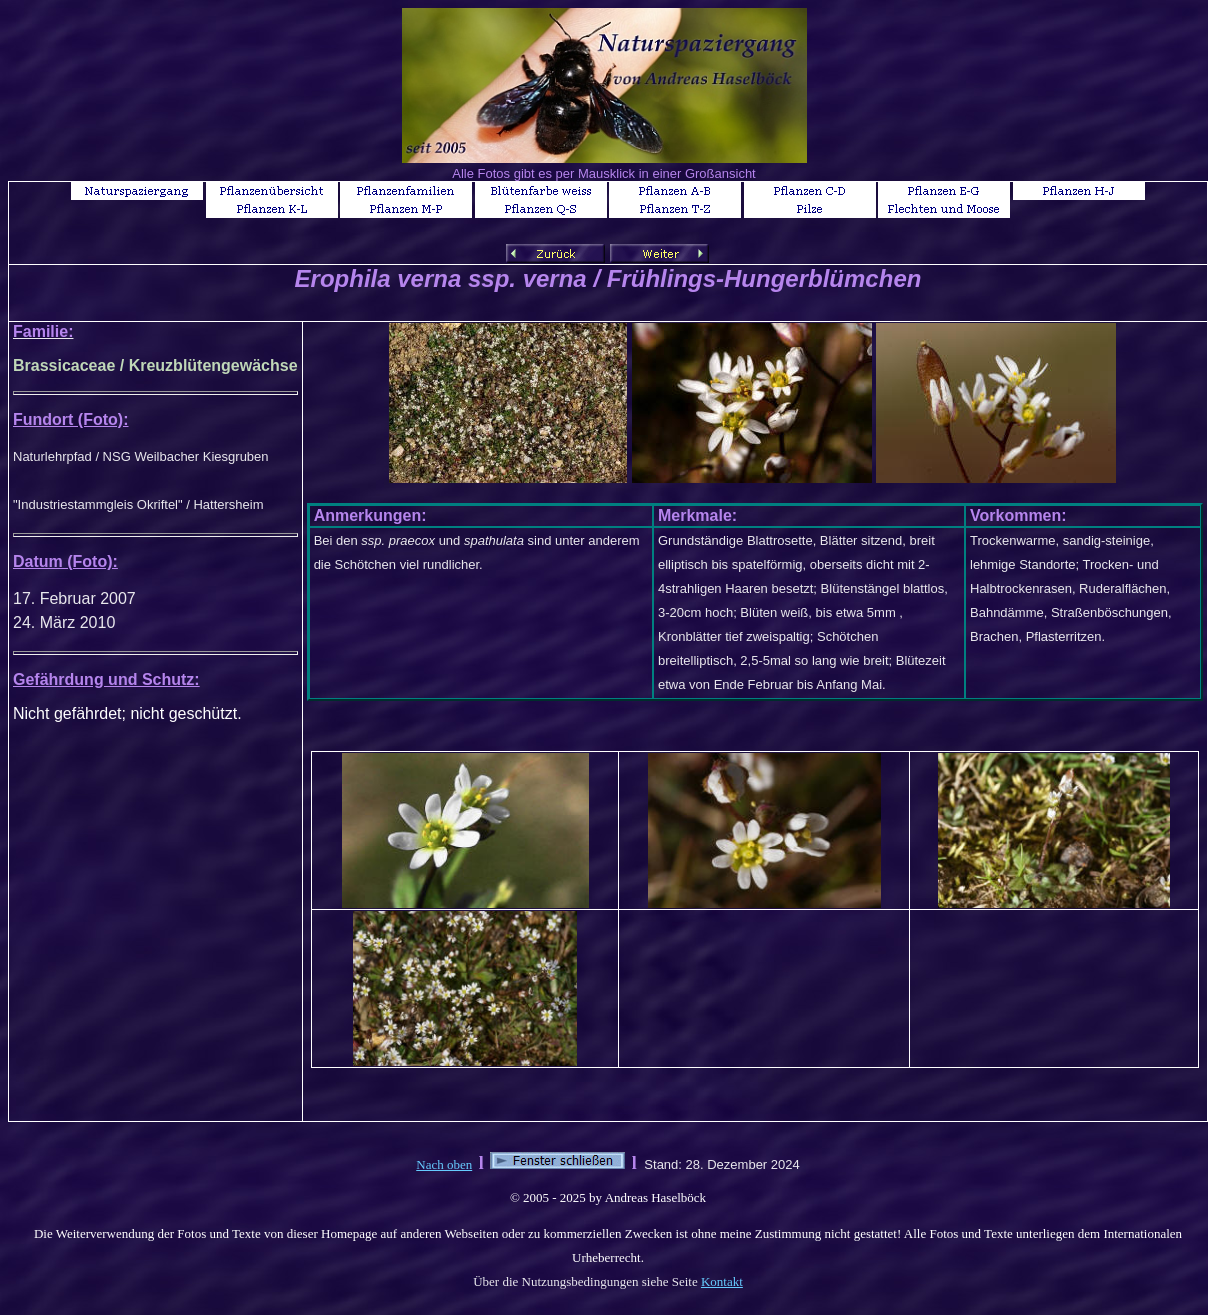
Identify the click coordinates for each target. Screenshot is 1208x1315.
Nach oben (444, 1164)
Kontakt (722, 1281)
